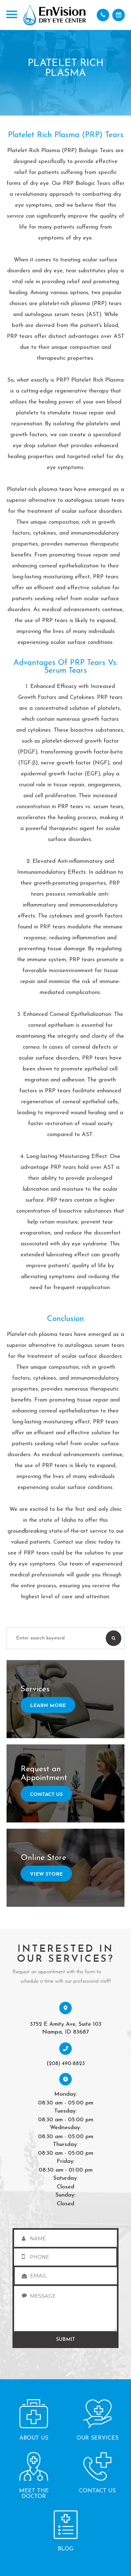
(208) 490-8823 (65, 2063)
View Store (46, 1874)
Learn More (48, 1705)
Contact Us (46, 1794)
